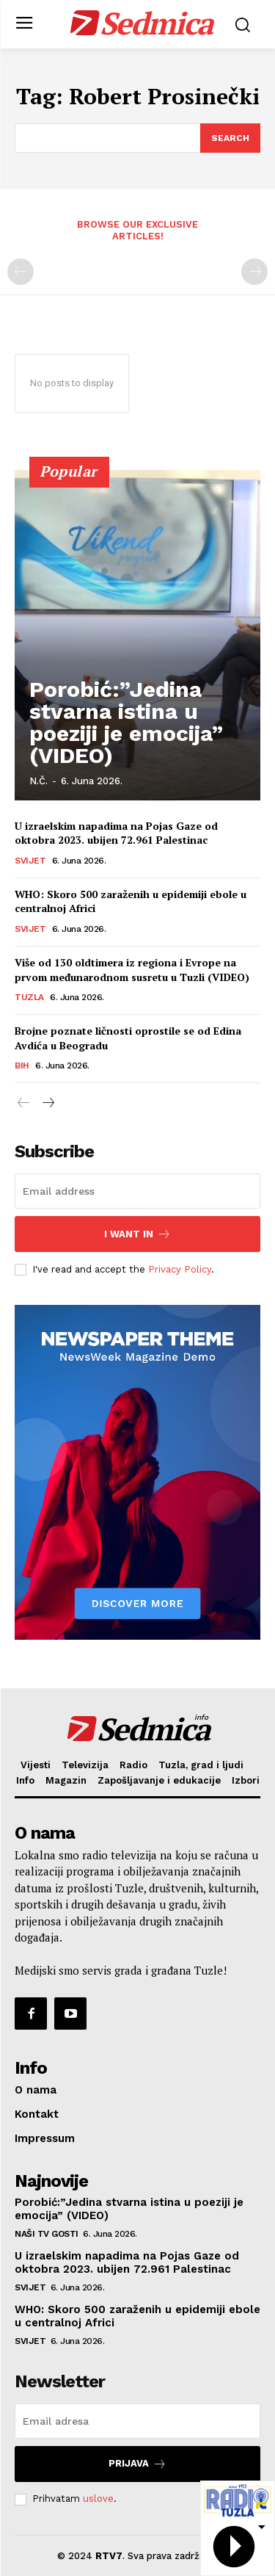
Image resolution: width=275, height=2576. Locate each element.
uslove (98, 2498)
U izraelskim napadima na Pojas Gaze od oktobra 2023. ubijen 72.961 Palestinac (116, 833)
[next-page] (47, 1103)
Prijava (137, 2464)
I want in (137, 1234)
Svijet (30, 860)
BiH (22, 1065)
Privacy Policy (179, 1269)
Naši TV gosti (46, 2234)
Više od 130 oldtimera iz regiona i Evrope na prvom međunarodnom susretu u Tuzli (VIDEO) (132, 969)
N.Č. (38, 780)
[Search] (230, 138)
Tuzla (29, 997)
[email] (137, 1191)
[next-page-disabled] (254, 271)
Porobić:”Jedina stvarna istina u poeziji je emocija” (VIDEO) (126, 722)
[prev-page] (20, 271)
